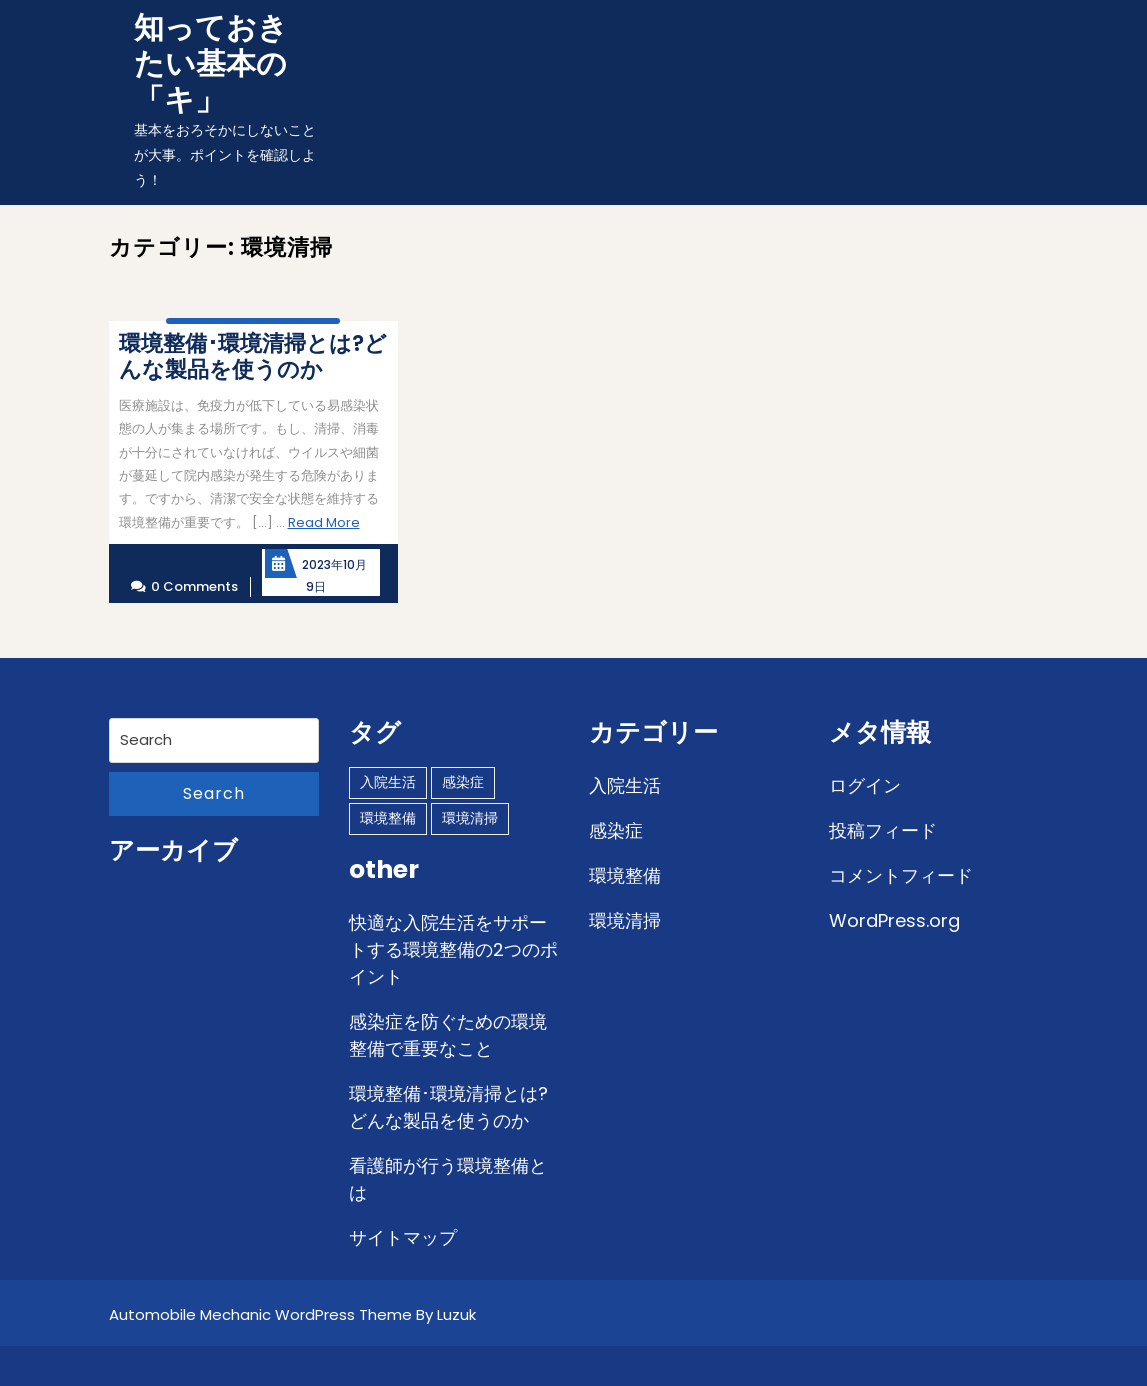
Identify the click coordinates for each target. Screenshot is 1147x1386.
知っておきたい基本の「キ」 (211, 64)
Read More (324, 522)
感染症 (616, 830)
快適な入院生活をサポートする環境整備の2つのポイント (453, 949)
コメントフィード (901, 875)
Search (214, 793)
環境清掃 (625, 920)
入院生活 (625, 785)
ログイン (865, 785)
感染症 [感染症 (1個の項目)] (463, 782)
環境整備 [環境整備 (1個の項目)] (388, 818)
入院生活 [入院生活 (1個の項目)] (388, 782)
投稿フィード (883, 830)
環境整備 (625, 875)
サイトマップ (403, 1237)
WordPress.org (894, 920)
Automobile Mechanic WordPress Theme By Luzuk (292, 1314)
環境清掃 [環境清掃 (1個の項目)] (470, 818)
